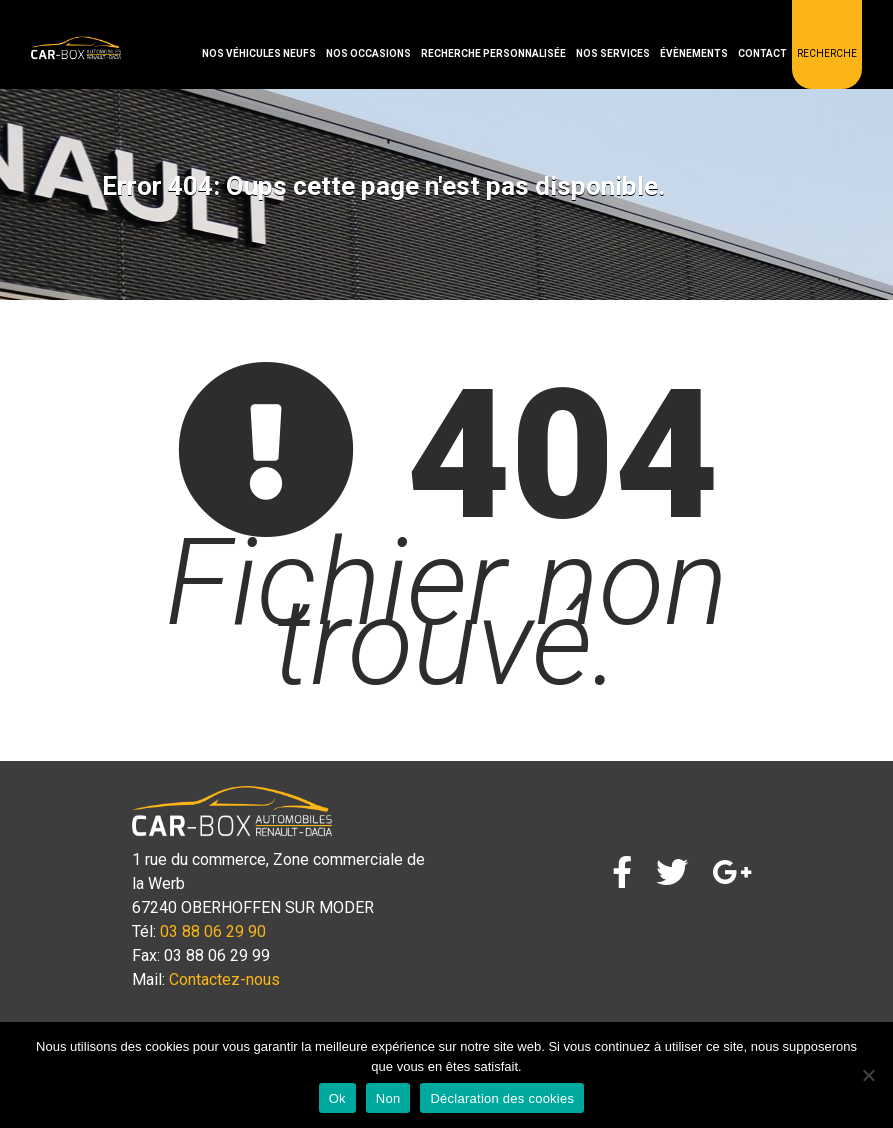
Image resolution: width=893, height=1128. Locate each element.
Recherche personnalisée (493, 53)
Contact (762, 53)
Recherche (827, 53)
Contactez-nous (224, 979)
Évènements (694, 53)
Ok (337, 1098)
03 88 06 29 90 (213, 931)
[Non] (868, 1075)
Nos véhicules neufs (259, 53)
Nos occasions (368, 53)
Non (388, 1098)
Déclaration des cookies (502, 1098)
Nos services (613, 53)
